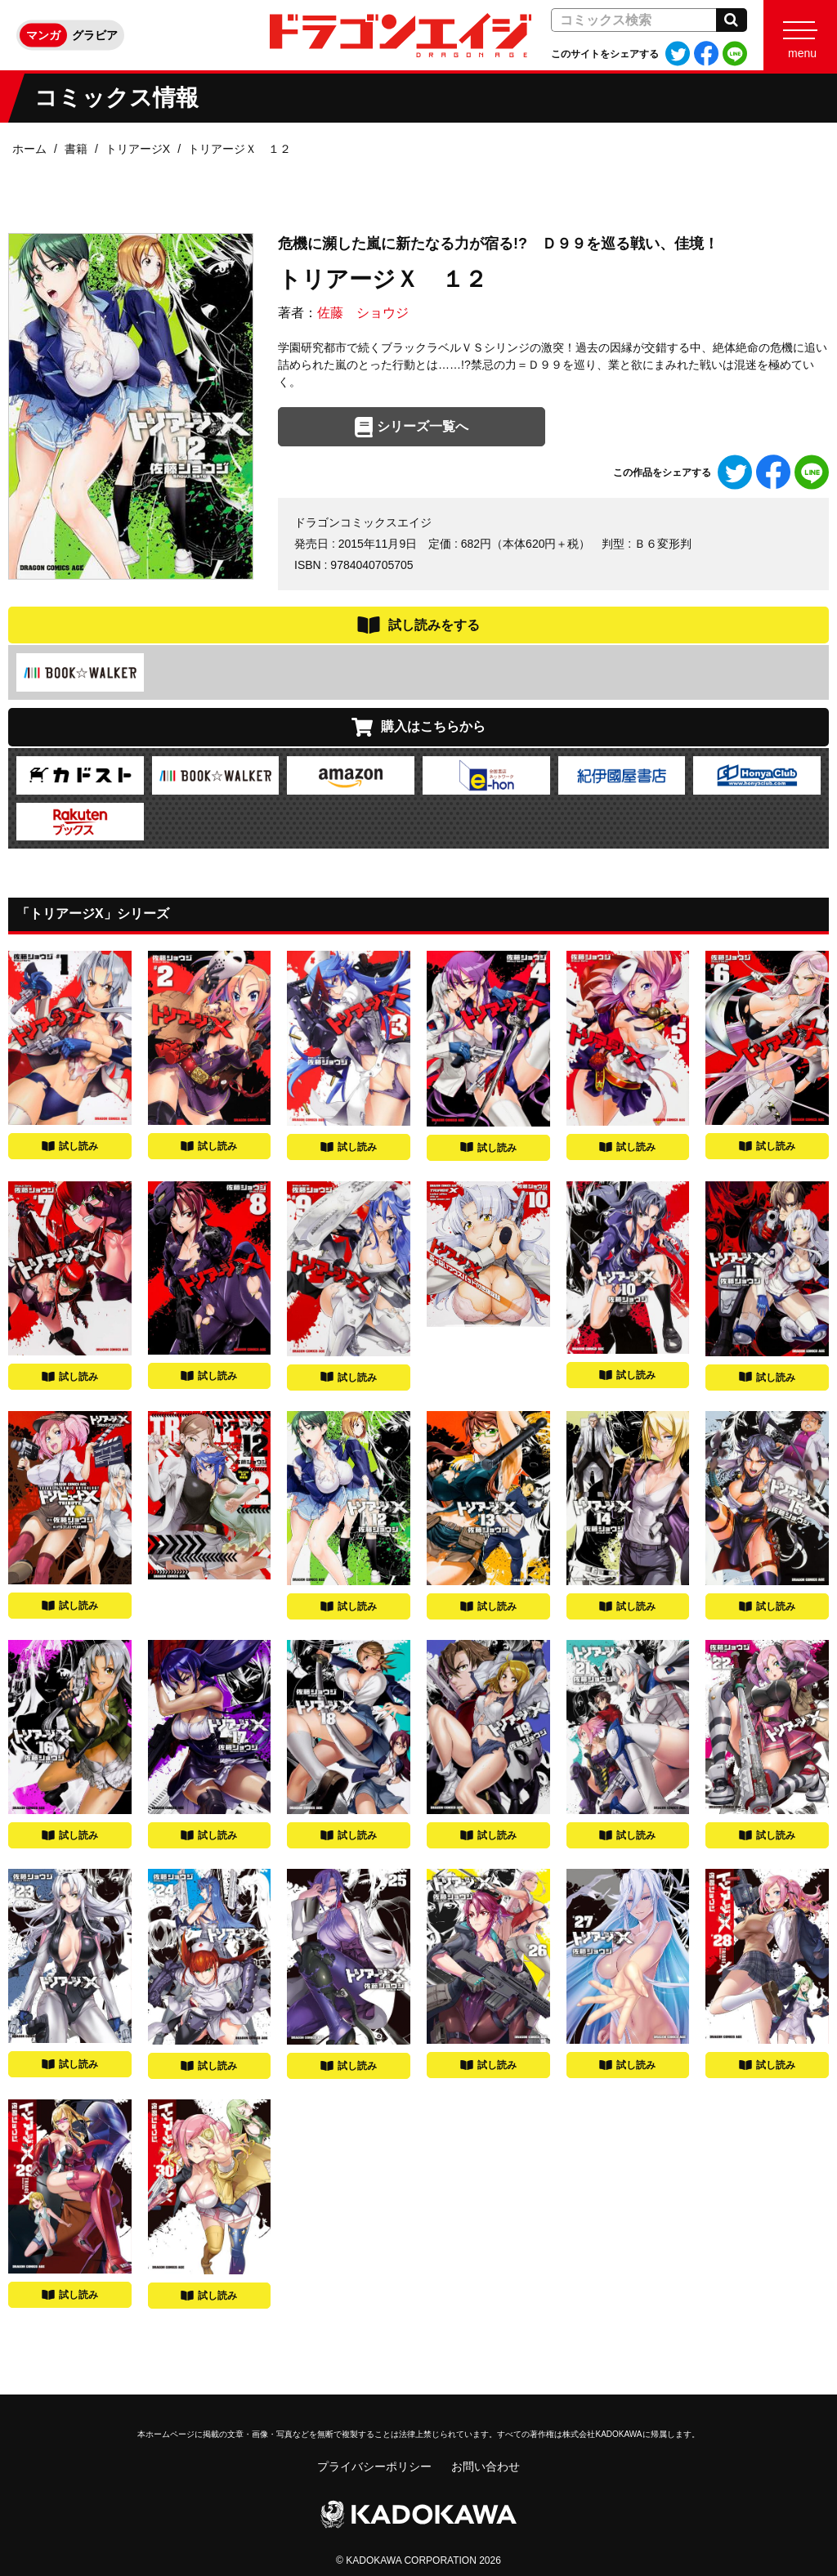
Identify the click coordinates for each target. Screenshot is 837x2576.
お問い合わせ (485, 2466)
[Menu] (800, 35)
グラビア (95, 35)
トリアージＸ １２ (239, 148)
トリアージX (137, 148)
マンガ (43, 35)
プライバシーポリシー (374, 2466)
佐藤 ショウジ (363, 313)
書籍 (76, 148)
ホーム (29, 148)
